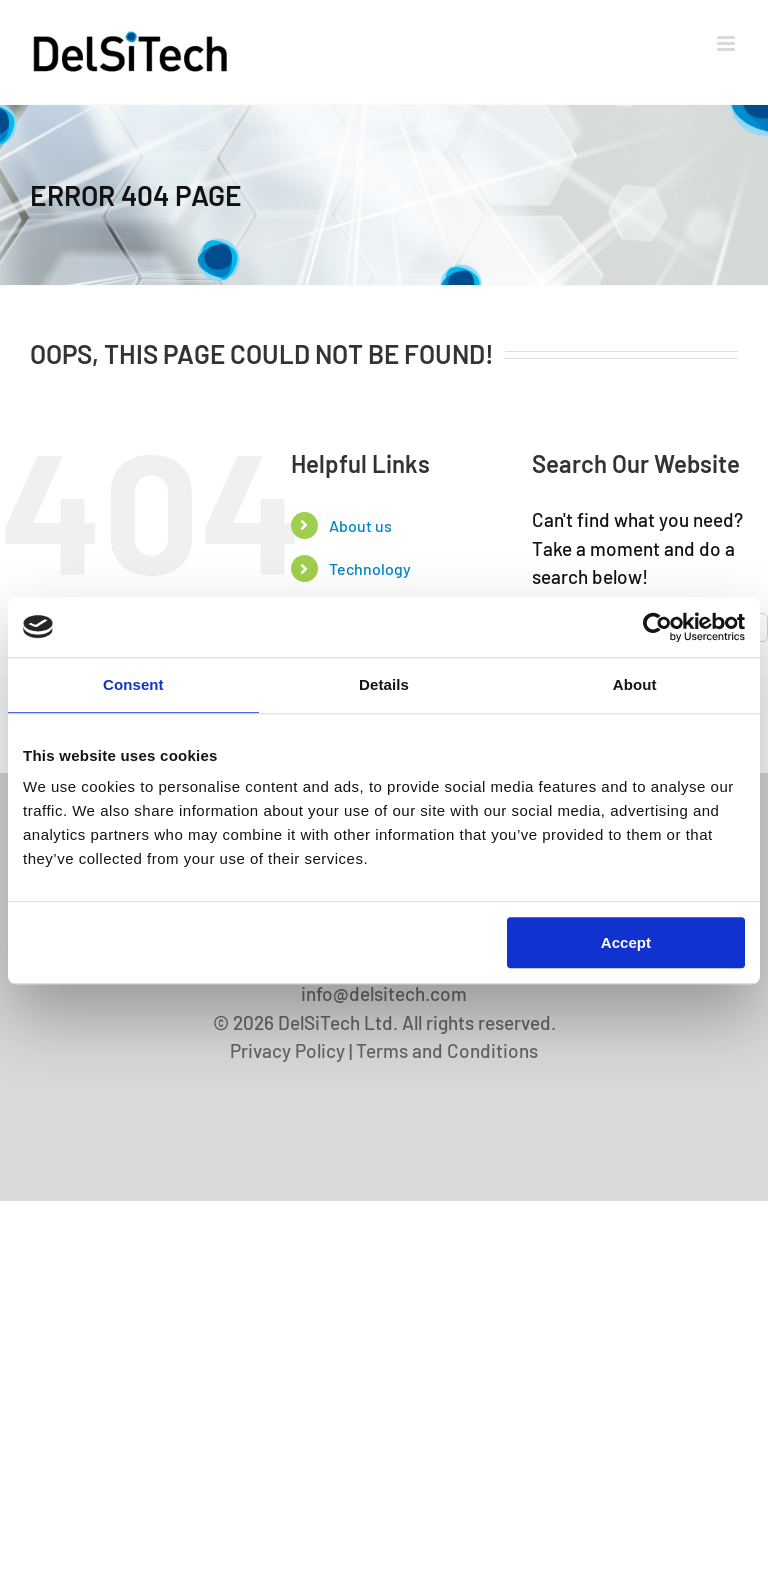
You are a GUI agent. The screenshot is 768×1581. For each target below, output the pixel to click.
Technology (370, 568)
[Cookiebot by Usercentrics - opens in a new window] (657, 627)
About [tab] (635, 684)
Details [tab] (384, 684)
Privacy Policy (287, 1050)
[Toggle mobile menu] (727, 43)
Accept (626, 942)
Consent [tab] (133, 684)
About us (360, 525)
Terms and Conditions (447, 1050)
